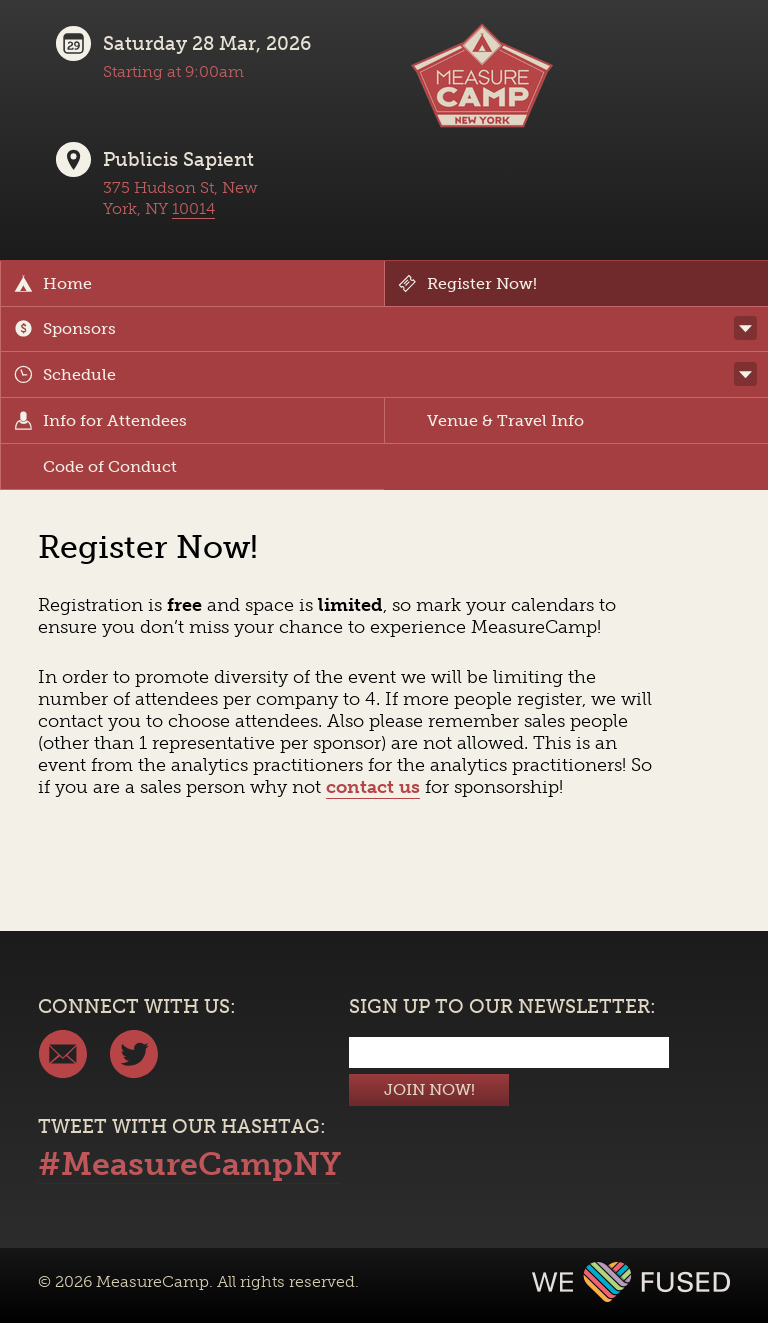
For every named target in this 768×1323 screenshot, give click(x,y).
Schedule (65, 374)
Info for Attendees (100, 420)
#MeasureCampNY (189, 1164)
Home (53, 283)
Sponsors (65, 328)
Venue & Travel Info (491, 420)
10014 (193, 208)
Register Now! (467, 283)
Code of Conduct (95, 466)
